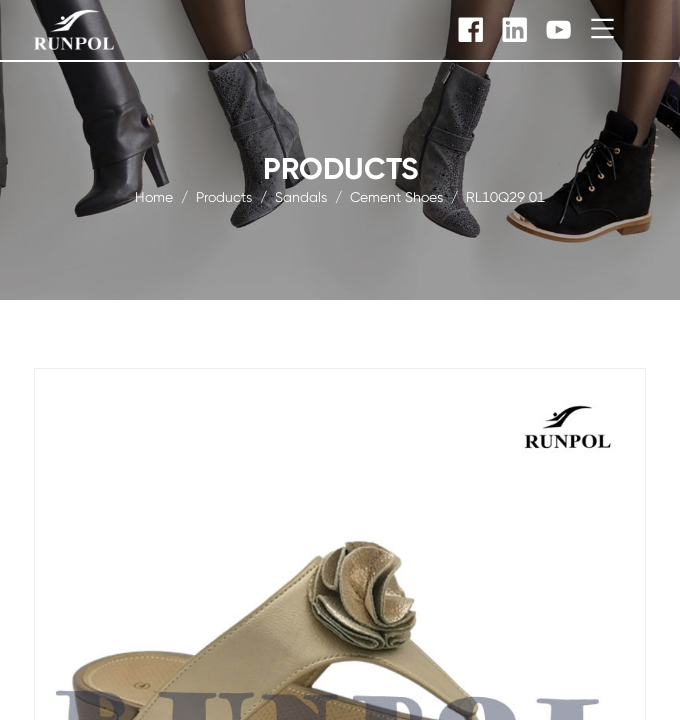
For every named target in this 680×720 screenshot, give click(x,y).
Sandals (301, 196)
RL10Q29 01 (505, 196)
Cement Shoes (396, 196)
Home (154, 196)
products (224, 196)
